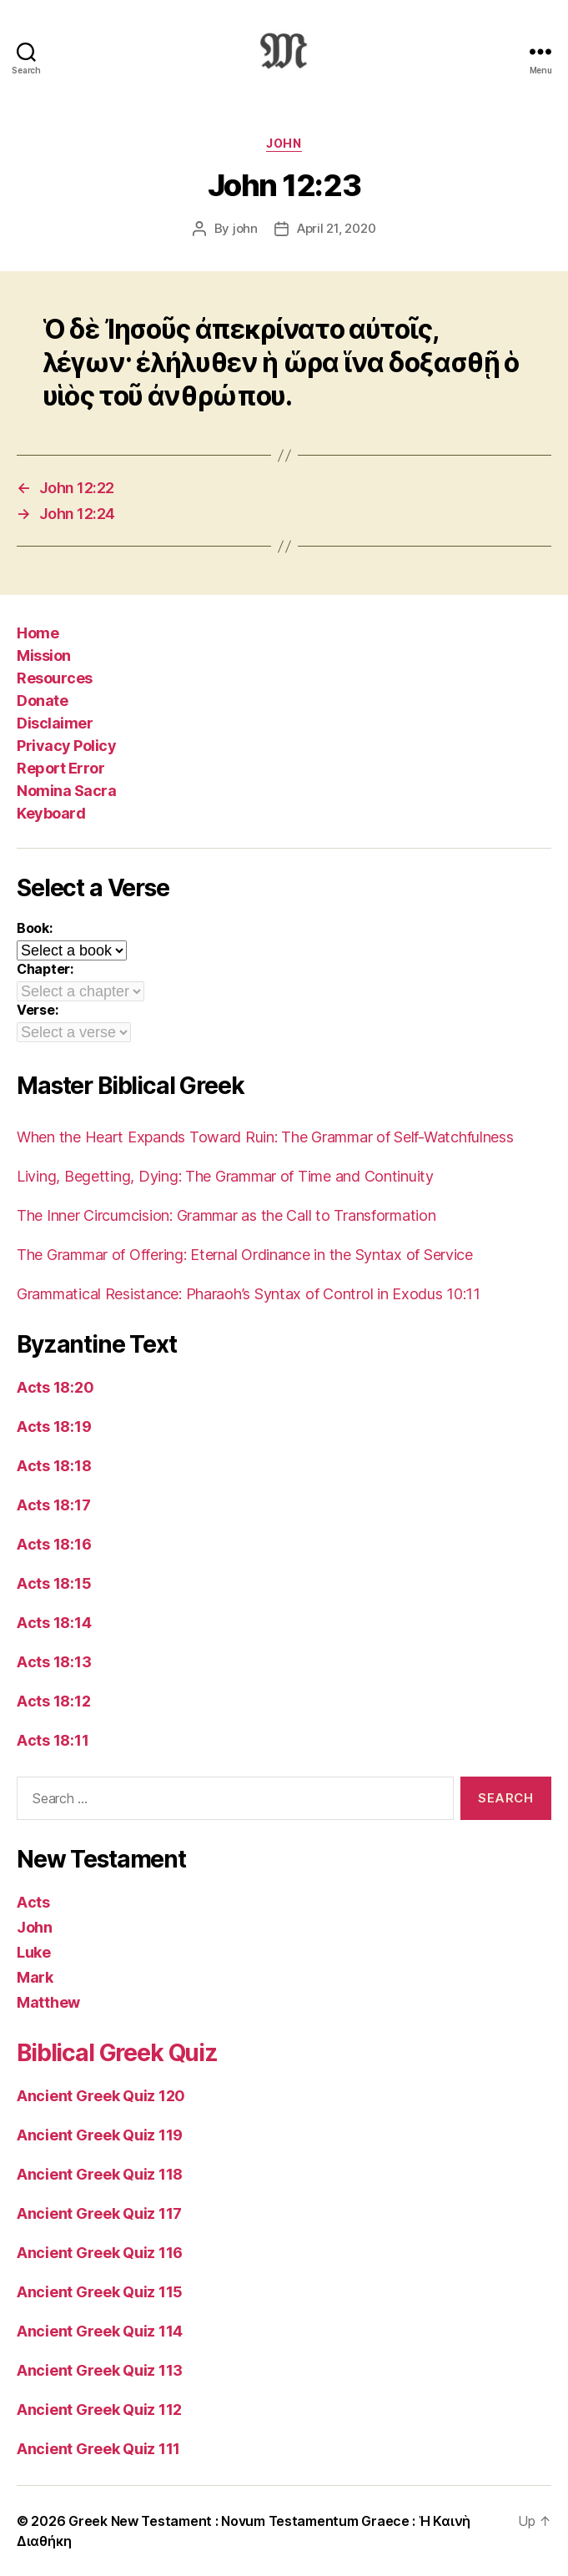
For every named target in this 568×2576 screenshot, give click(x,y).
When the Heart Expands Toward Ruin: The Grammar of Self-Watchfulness (265, 1137)
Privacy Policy (66, 745)
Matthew (48, 2002)
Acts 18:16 (54, 1544)
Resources (55, 678)
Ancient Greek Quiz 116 (100, 2252)
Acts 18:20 (55, 1387)
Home (37, 633)
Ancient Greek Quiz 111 (98, 2449)
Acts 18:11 (52, 1740)
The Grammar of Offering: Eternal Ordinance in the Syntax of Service (245, 1254)
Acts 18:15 (54, 1583)
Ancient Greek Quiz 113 (100, 2370)
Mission (44, 655)
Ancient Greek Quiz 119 (100, 2135)
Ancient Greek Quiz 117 (99, 2213)
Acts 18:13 (54, 1662)
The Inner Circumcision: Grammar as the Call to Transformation (226, 1215)
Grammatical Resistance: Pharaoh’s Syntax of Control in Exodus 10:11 (248, 1294)
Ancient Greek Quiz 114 (100, 2331)
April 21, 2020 (336, 228)
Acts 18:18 (54, 1466)
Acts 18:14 (54, 1622)
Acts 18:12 (53, 1701)
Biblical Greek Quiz (117, 2053)
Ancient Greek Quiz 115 (100, 2292)
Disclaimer (55, 723)
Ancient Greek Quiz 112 (99, 2409)
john (245, 228)
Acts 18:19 (54, 1426)
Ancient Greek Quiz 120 (101, 2096)
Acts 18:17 (53, 1505)
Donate (42, 700)
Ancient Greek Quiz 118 (100, 2174)
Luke (34, 1952)
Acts (33, 1902)
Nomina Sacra (66, 790)
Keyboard (51, 813)
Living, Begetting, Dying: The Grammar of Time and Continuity (225, 1176)
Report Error (60, 768)
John (283, 143)
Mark (35, 1977)
